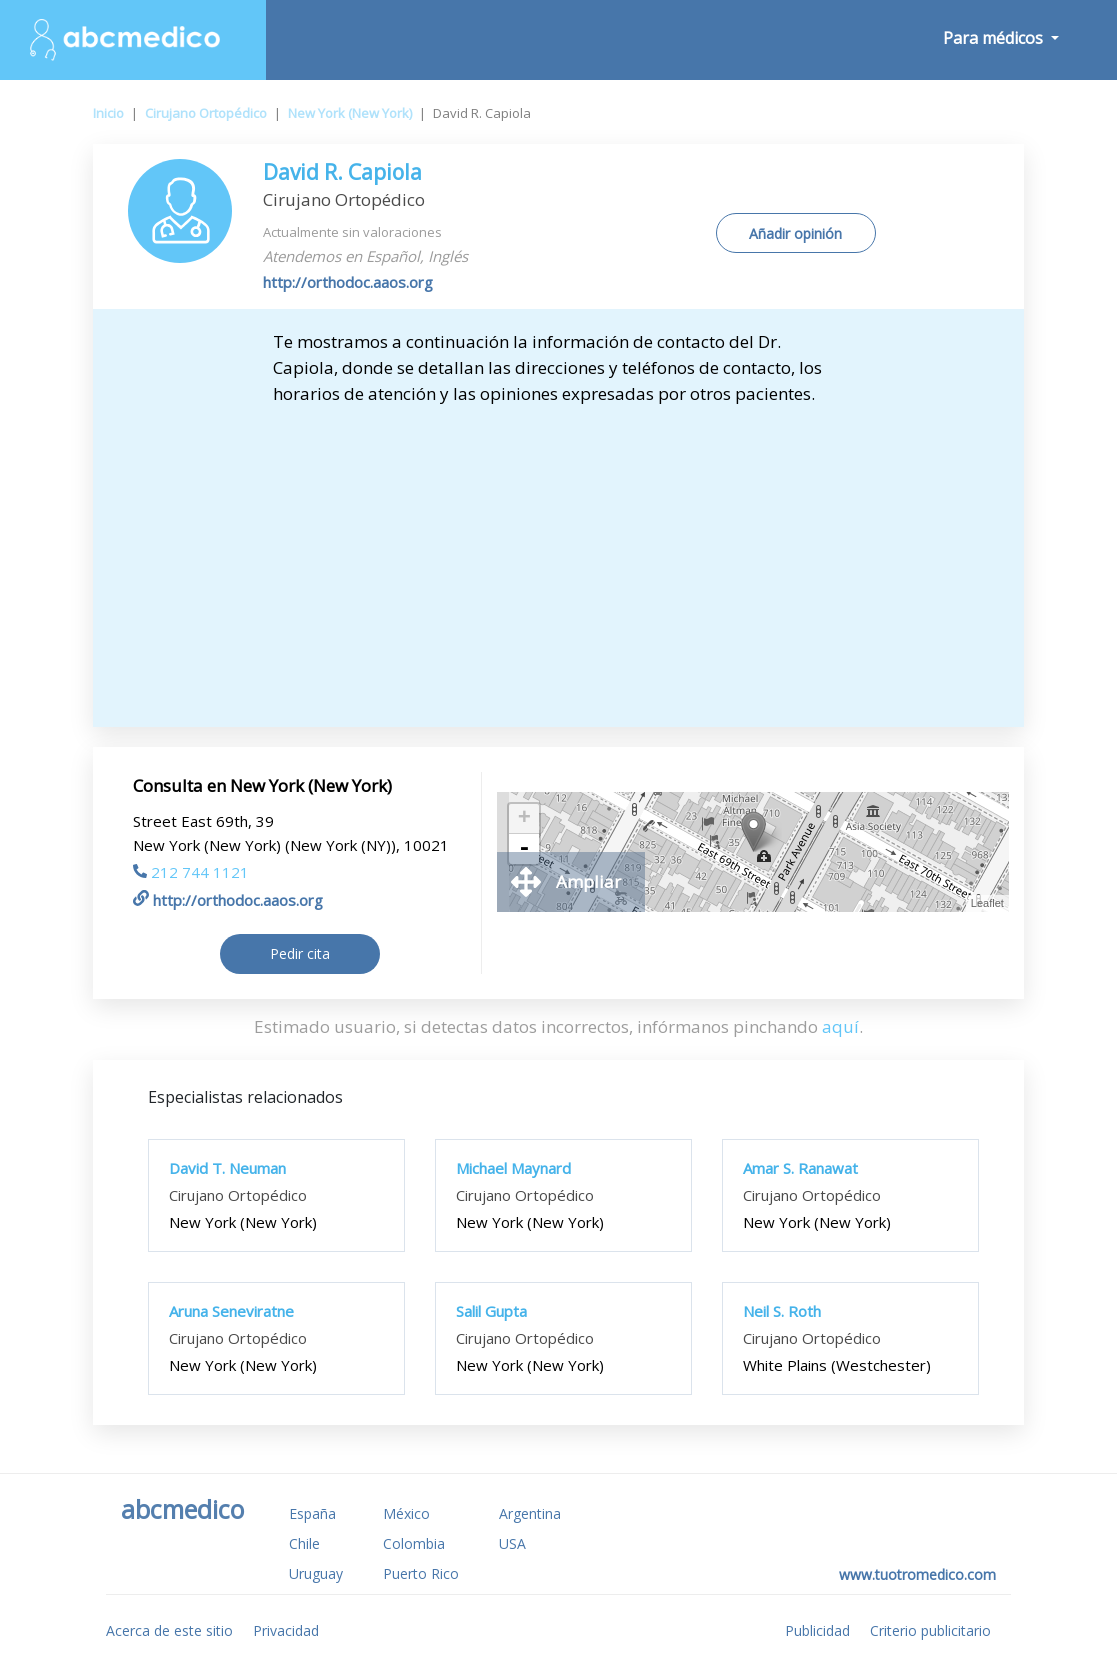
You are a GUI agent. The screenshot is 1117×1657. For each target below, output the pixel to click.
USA (512, 1543)
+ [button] (524, 819)
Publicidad (817, 1630)
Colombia (414, 1543)
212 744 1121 (191, 872)
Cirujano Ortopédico (206, 113)
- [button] (524, 849)
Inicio (108, 113)
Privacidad (286, 1630)
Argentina (530, 1513)
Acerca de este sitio (169, 1630)
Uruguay (316, 1573)
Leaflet (987, 903)
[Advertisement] (558, 557)
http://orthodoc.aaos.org (348, 282)
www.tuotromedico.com (917, 1574)
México (406, 1513)
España (312, 1513)
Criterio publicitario (930, 1630)
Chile (304, 1543)
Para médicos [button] (995, 38)
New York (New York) (350, 113)
